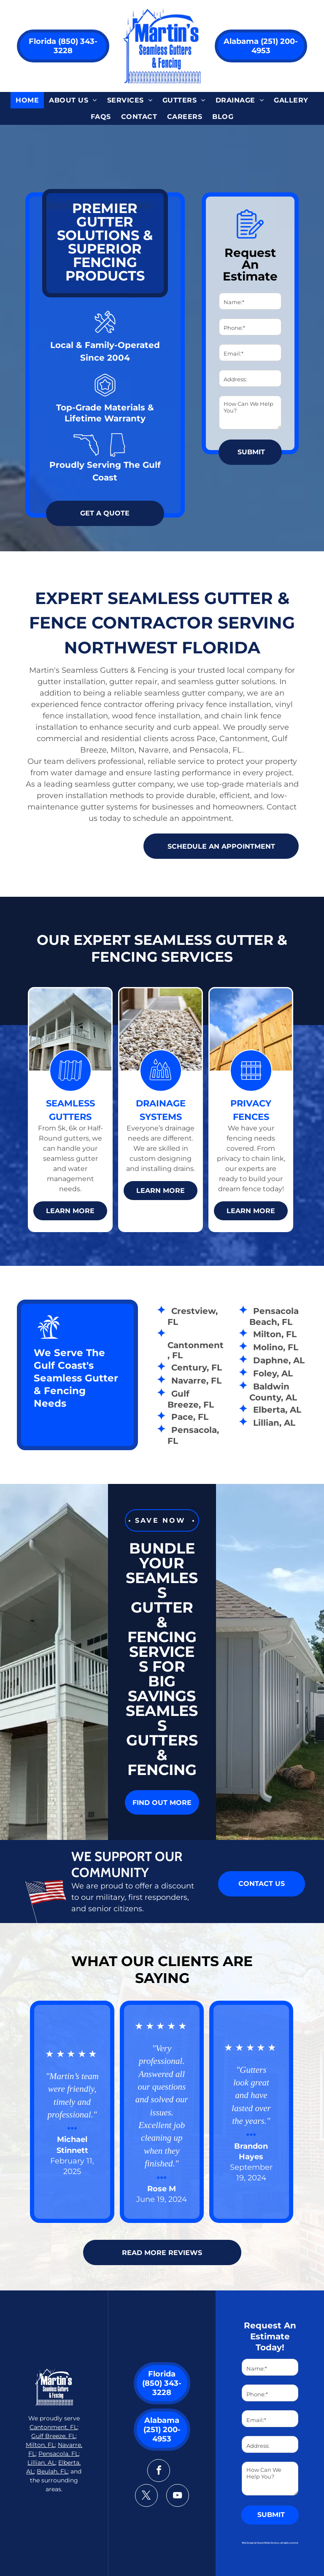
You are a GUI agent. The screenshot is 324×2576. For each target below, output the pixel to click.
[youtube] (177, 2496)
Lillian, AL (41, 2462)
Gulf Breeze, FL (53, 2436)
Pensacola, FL (58, 2453)
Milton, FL (40, 2445)
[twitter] (146, 2496)
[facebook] (158, 2471)
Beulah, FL (52, 2471)
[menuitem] (27, 100)
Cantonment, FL (53, 2427)
